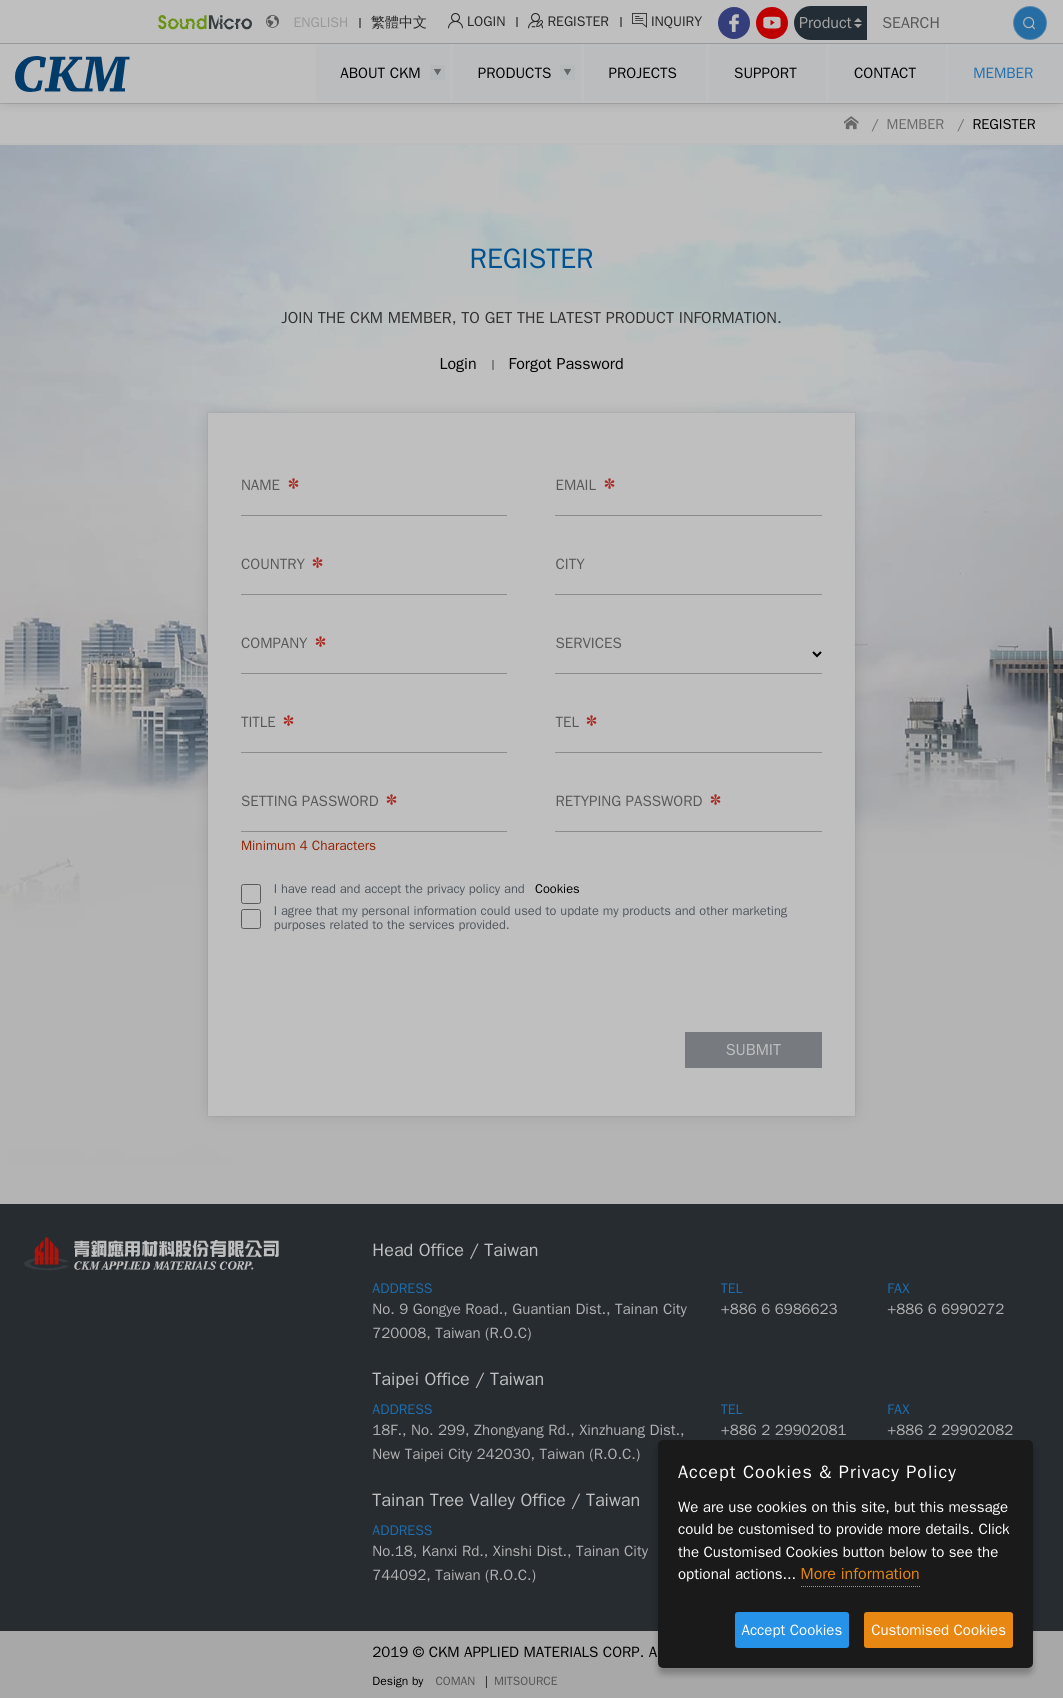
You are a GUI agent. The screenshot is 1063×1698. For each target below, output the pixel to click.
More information (860, 1574)
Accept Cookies (792, 1630)
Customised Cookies (938, 1630)
